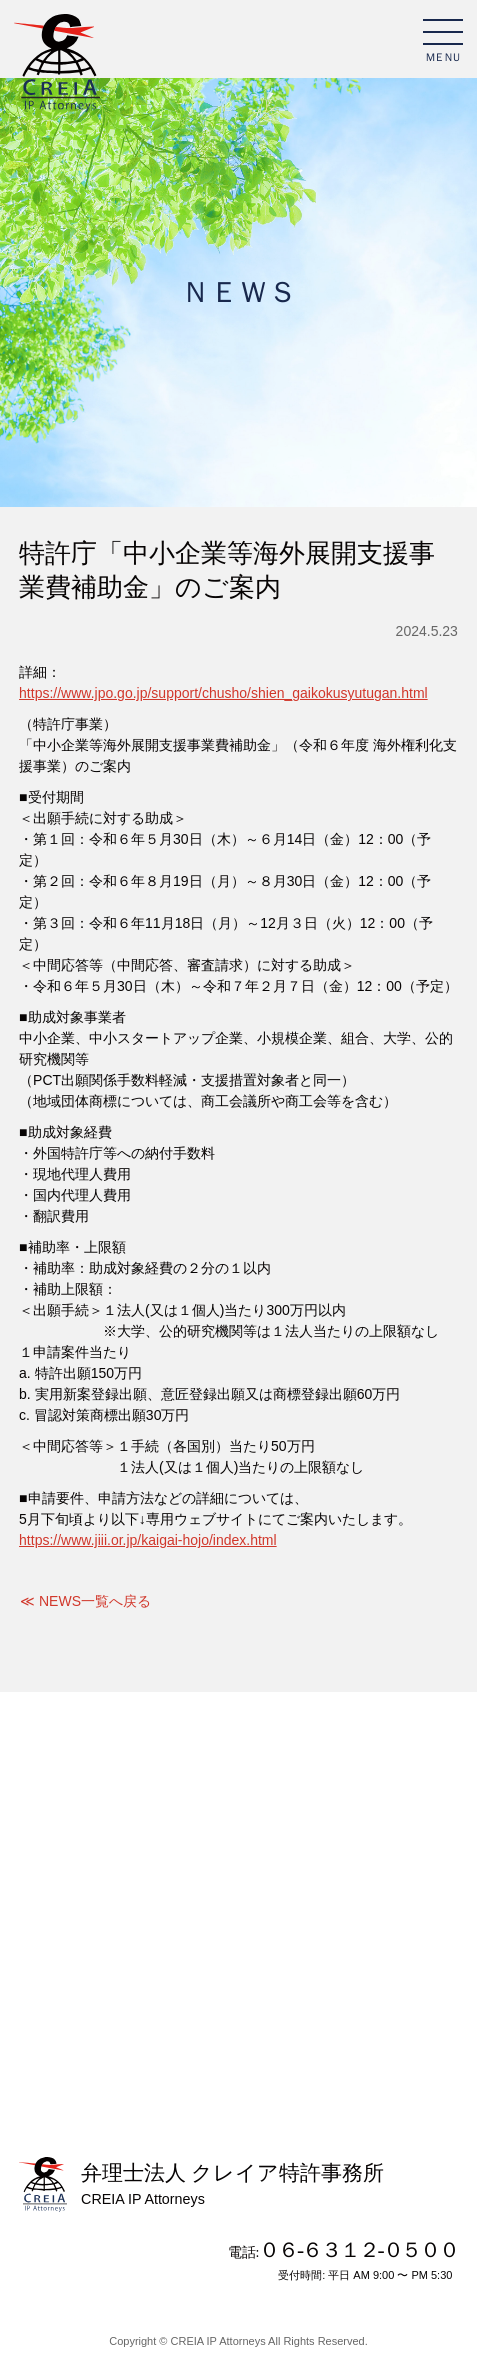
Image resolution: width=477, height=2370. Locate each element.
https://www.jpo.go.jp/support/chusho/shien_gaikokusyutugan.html (223, 693)
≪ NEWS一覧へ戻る (85, 1601)
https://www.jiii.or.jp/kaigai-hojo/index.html (148, 1540)
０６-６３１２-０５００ (358, 2250)
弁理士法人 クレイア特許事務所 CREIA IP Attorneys (57, 64)
